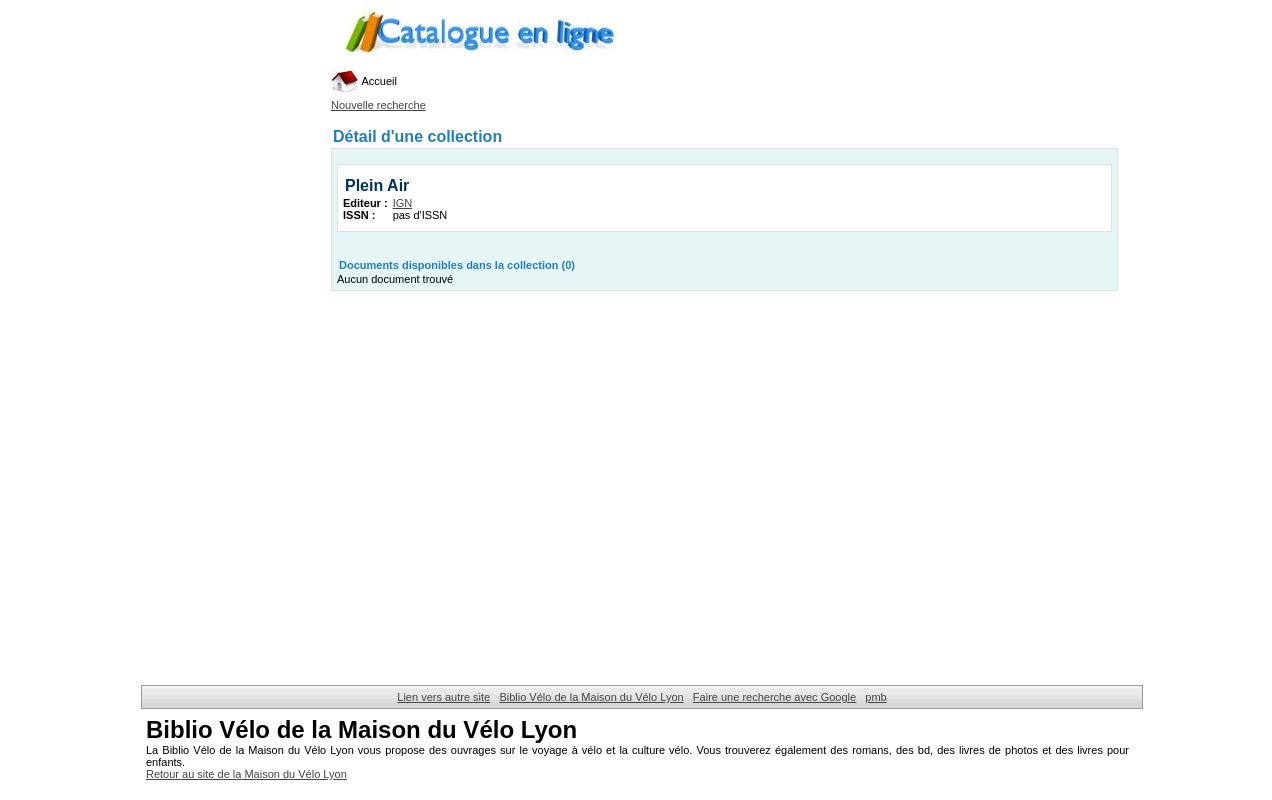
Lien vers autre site (443, 697)
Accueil (364, 81)
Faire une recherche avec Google (774, 697)
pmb (875, 697)
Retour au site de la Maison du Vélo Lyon (246, 774)
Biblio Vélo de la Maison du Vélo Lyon (591, 697)
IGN (403, 203)
